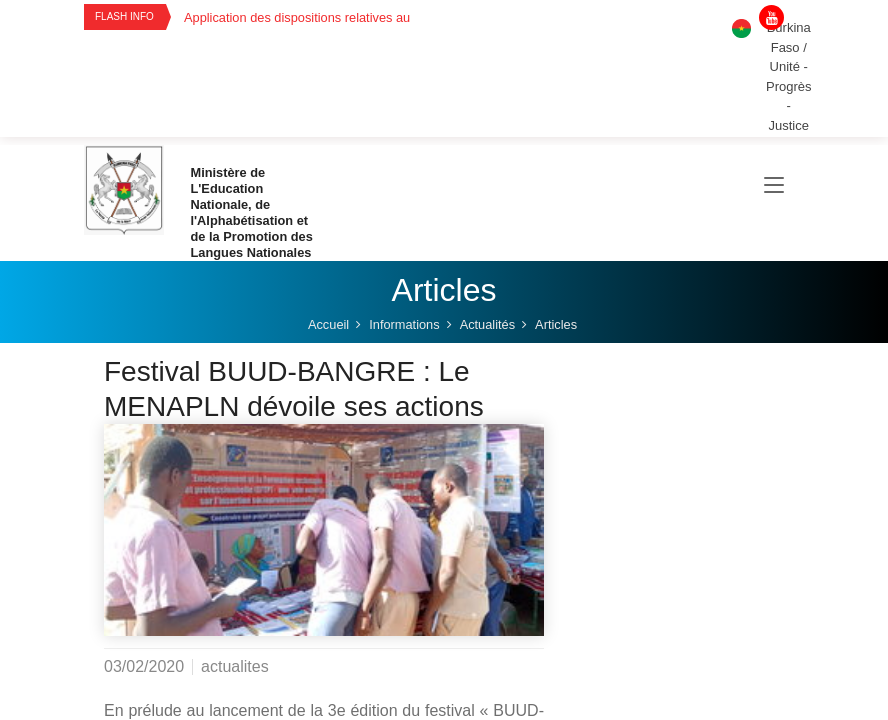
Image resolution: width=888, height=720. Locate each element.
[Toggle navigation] (774, 186)
